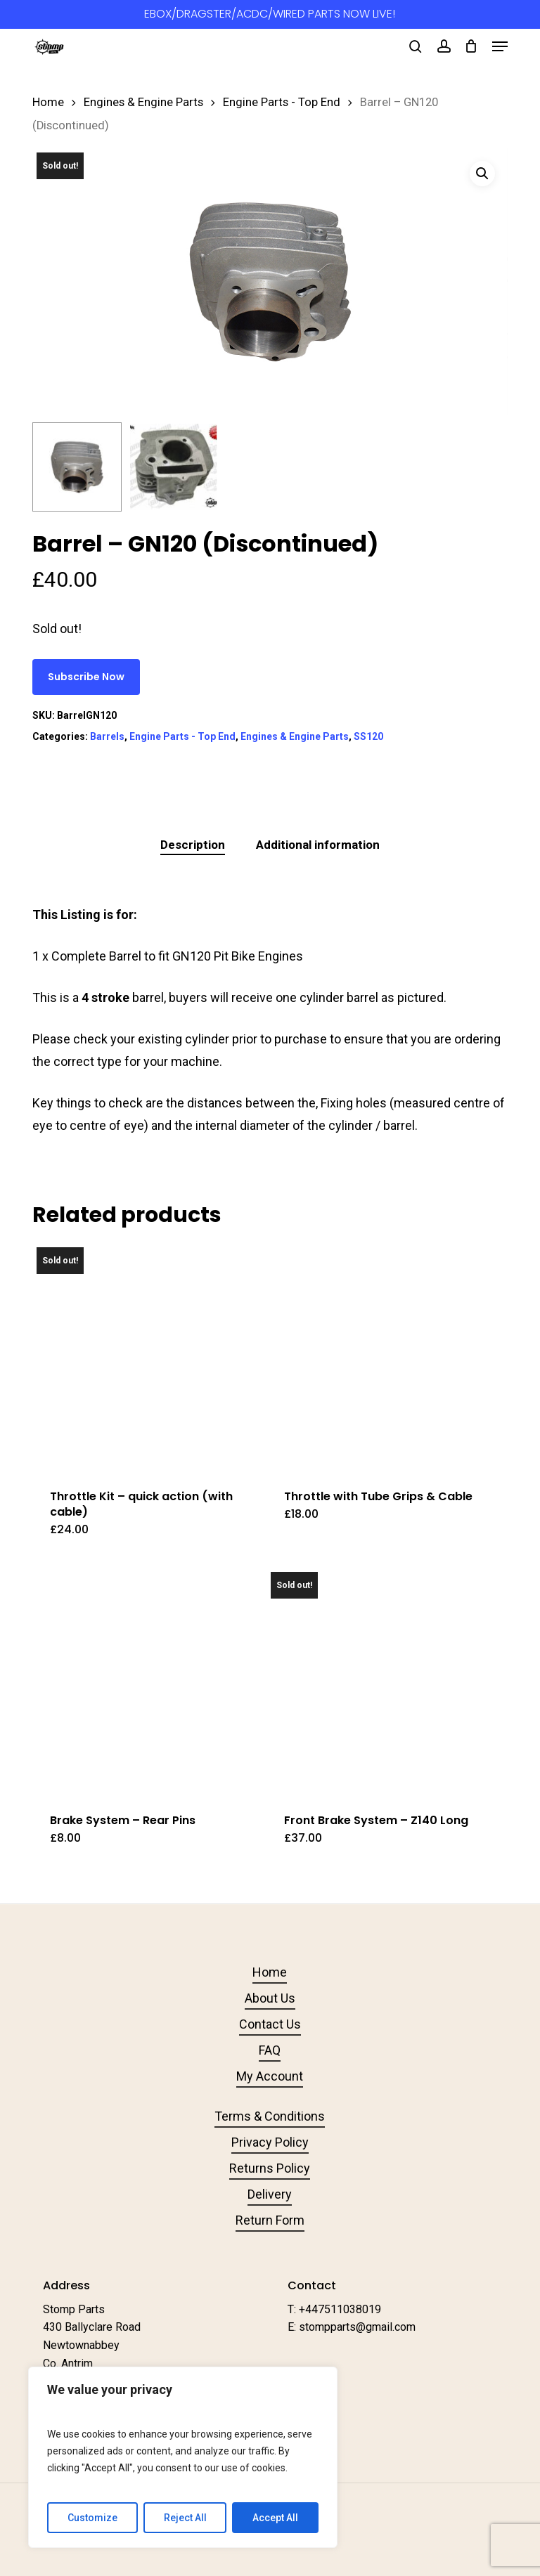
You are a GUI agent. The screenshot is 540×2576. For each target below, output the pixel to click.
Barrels (107, 736)
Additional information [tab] (318, 845)
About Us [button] (270, 1998)
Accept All (275, 2517)
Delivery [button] (270, 2194)
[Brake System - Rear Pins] (146, 1681)
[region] (183, 2457)
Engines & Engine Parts (143, 102)
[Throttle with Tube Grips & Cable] (380, 1357)
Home (48, 102)
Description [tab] (192, 845)
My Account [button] (269, 2076)
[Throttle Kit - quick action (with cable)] (146, 1357)
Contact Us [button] (270, 2024)
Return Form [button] (270, 2220)
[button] (500, 46)
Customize (92, 2517)
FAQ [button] (270, 2050)
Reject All (185, 2517)
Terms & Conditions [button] (269, 2116)
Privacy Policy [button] (270, 2142)
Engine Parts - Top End (281, 102)
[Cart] (471, 46)
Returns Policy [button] (269, 2168)
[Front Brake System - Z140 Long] (380, 1681)
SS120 (368, 736)
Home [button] (269, 1972)
